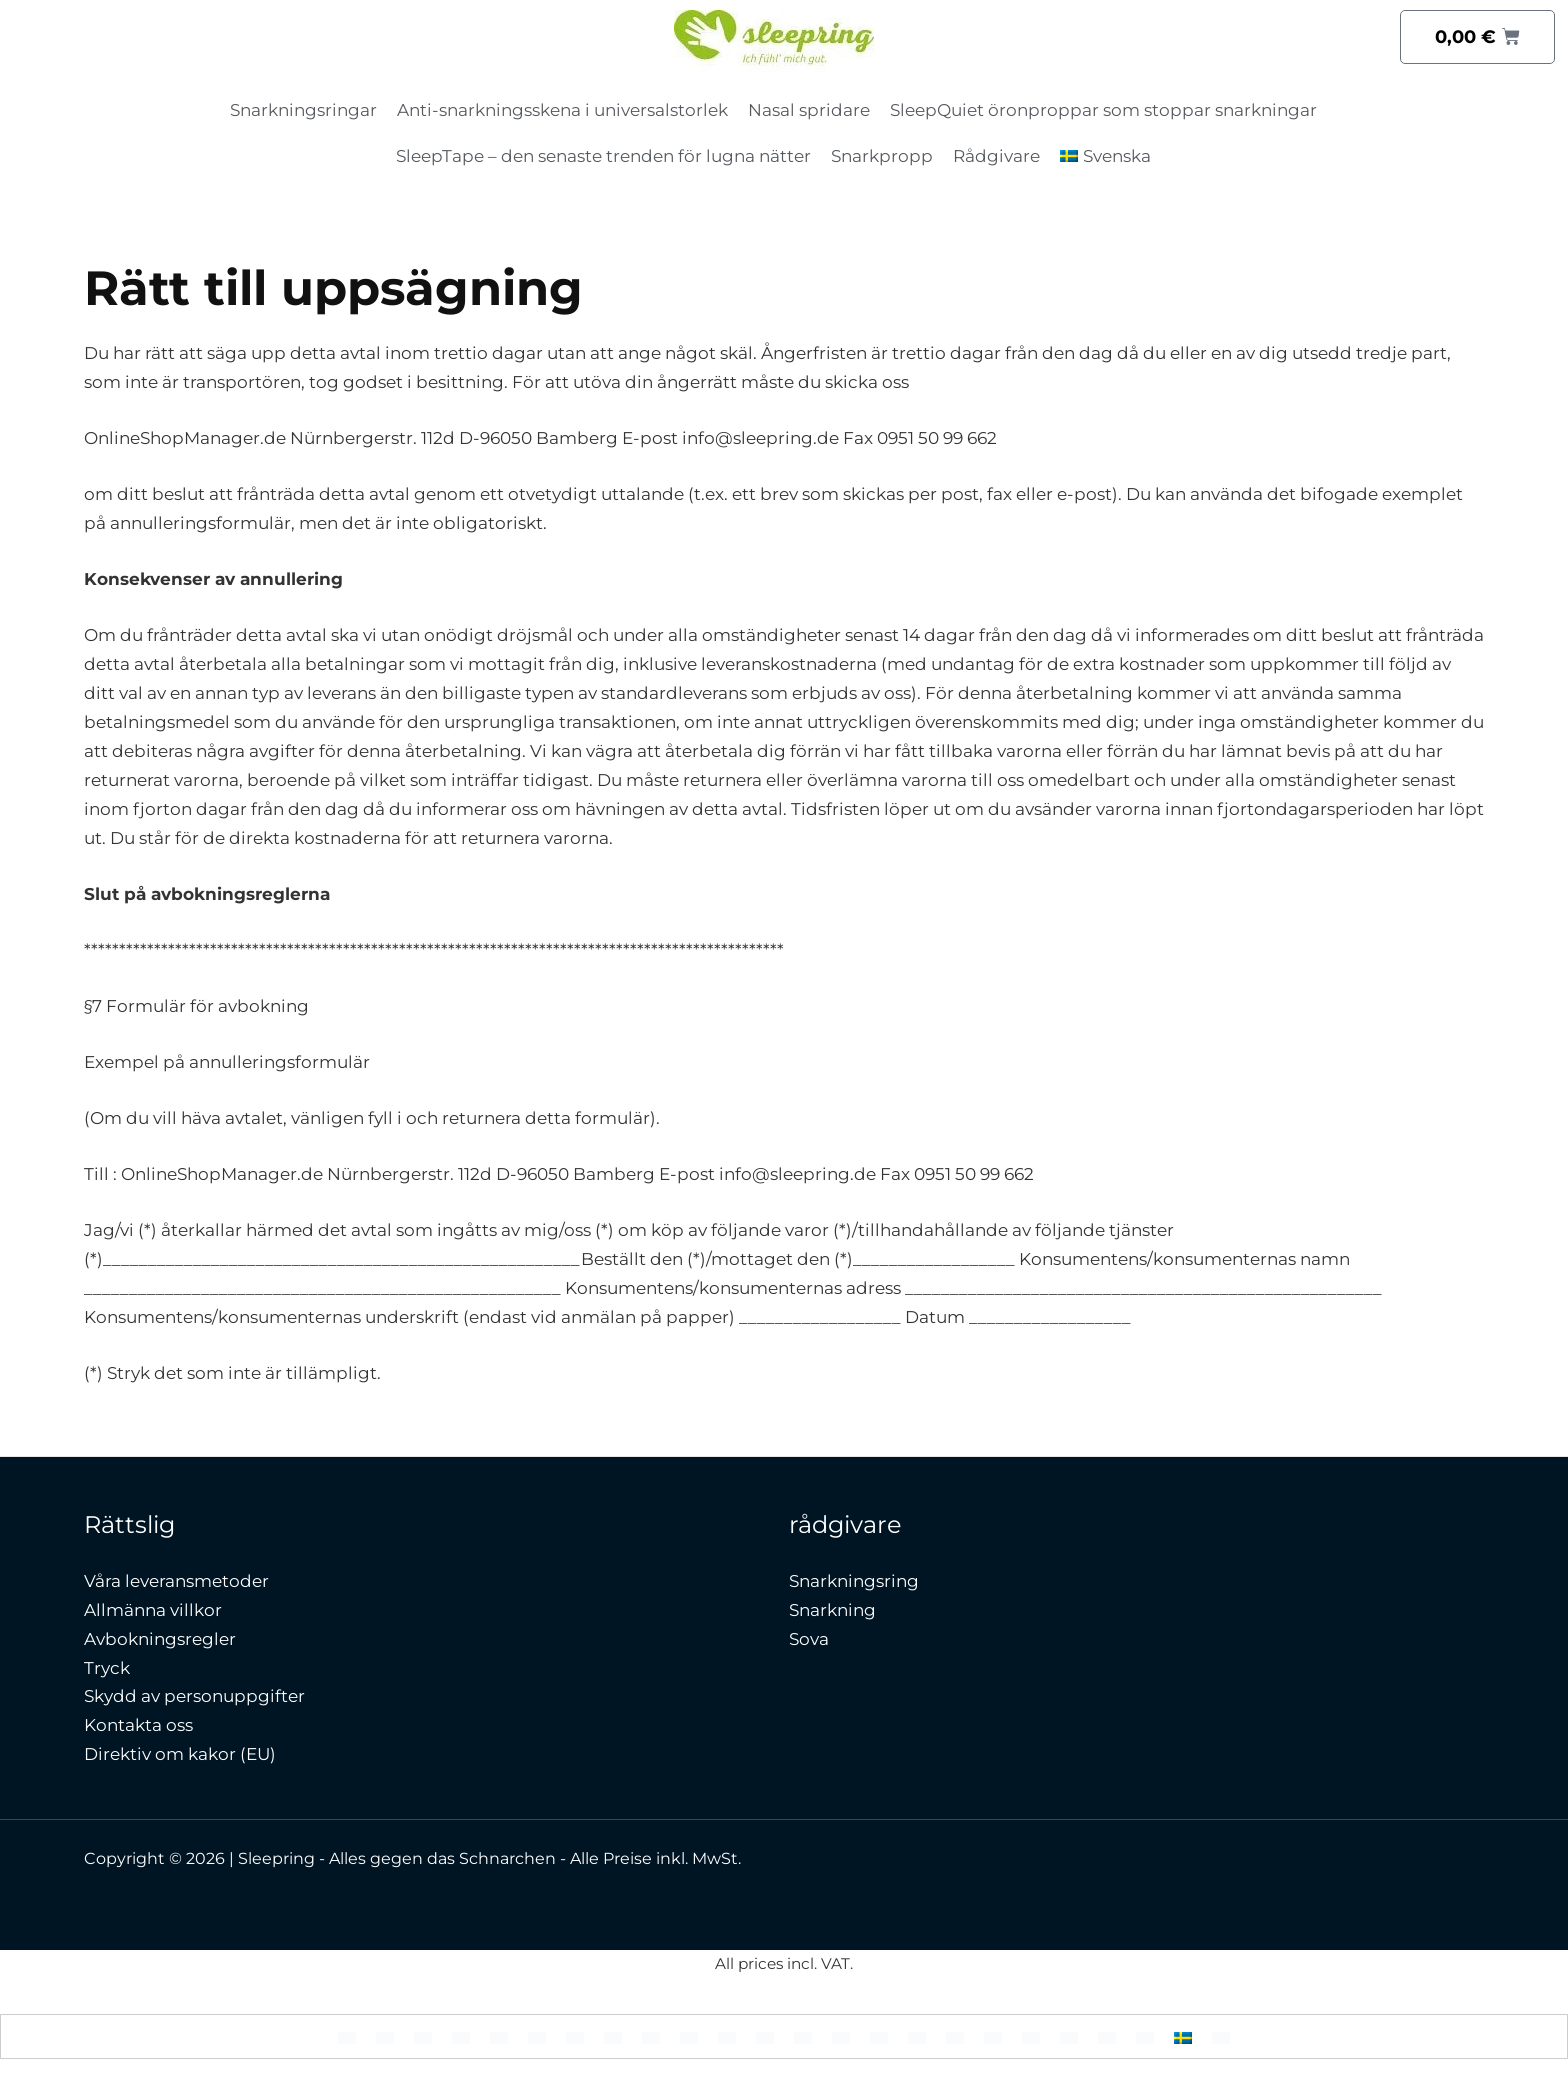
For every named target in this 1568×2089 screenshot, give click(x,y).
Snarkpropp (882, 156)
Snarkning (832, 1610)
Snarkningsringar (303, 110)
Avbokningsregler (160, 1639)
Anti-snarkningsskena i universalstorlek (562, 110)
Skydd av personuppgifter (194, 1696)
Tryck (107, 1668)
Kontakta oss (138, 1725)
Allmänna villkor (153, 1610)
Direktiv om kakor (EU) (180, 1754)
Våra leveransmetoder (176, 1581)
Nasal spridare (809, 110)
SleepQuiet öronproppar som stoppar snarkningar (1103, 110)
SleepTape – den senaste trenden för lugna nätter (603, 156)
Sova (809, 1639)
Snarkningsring (854, 1581)
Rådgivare (996, 156)
